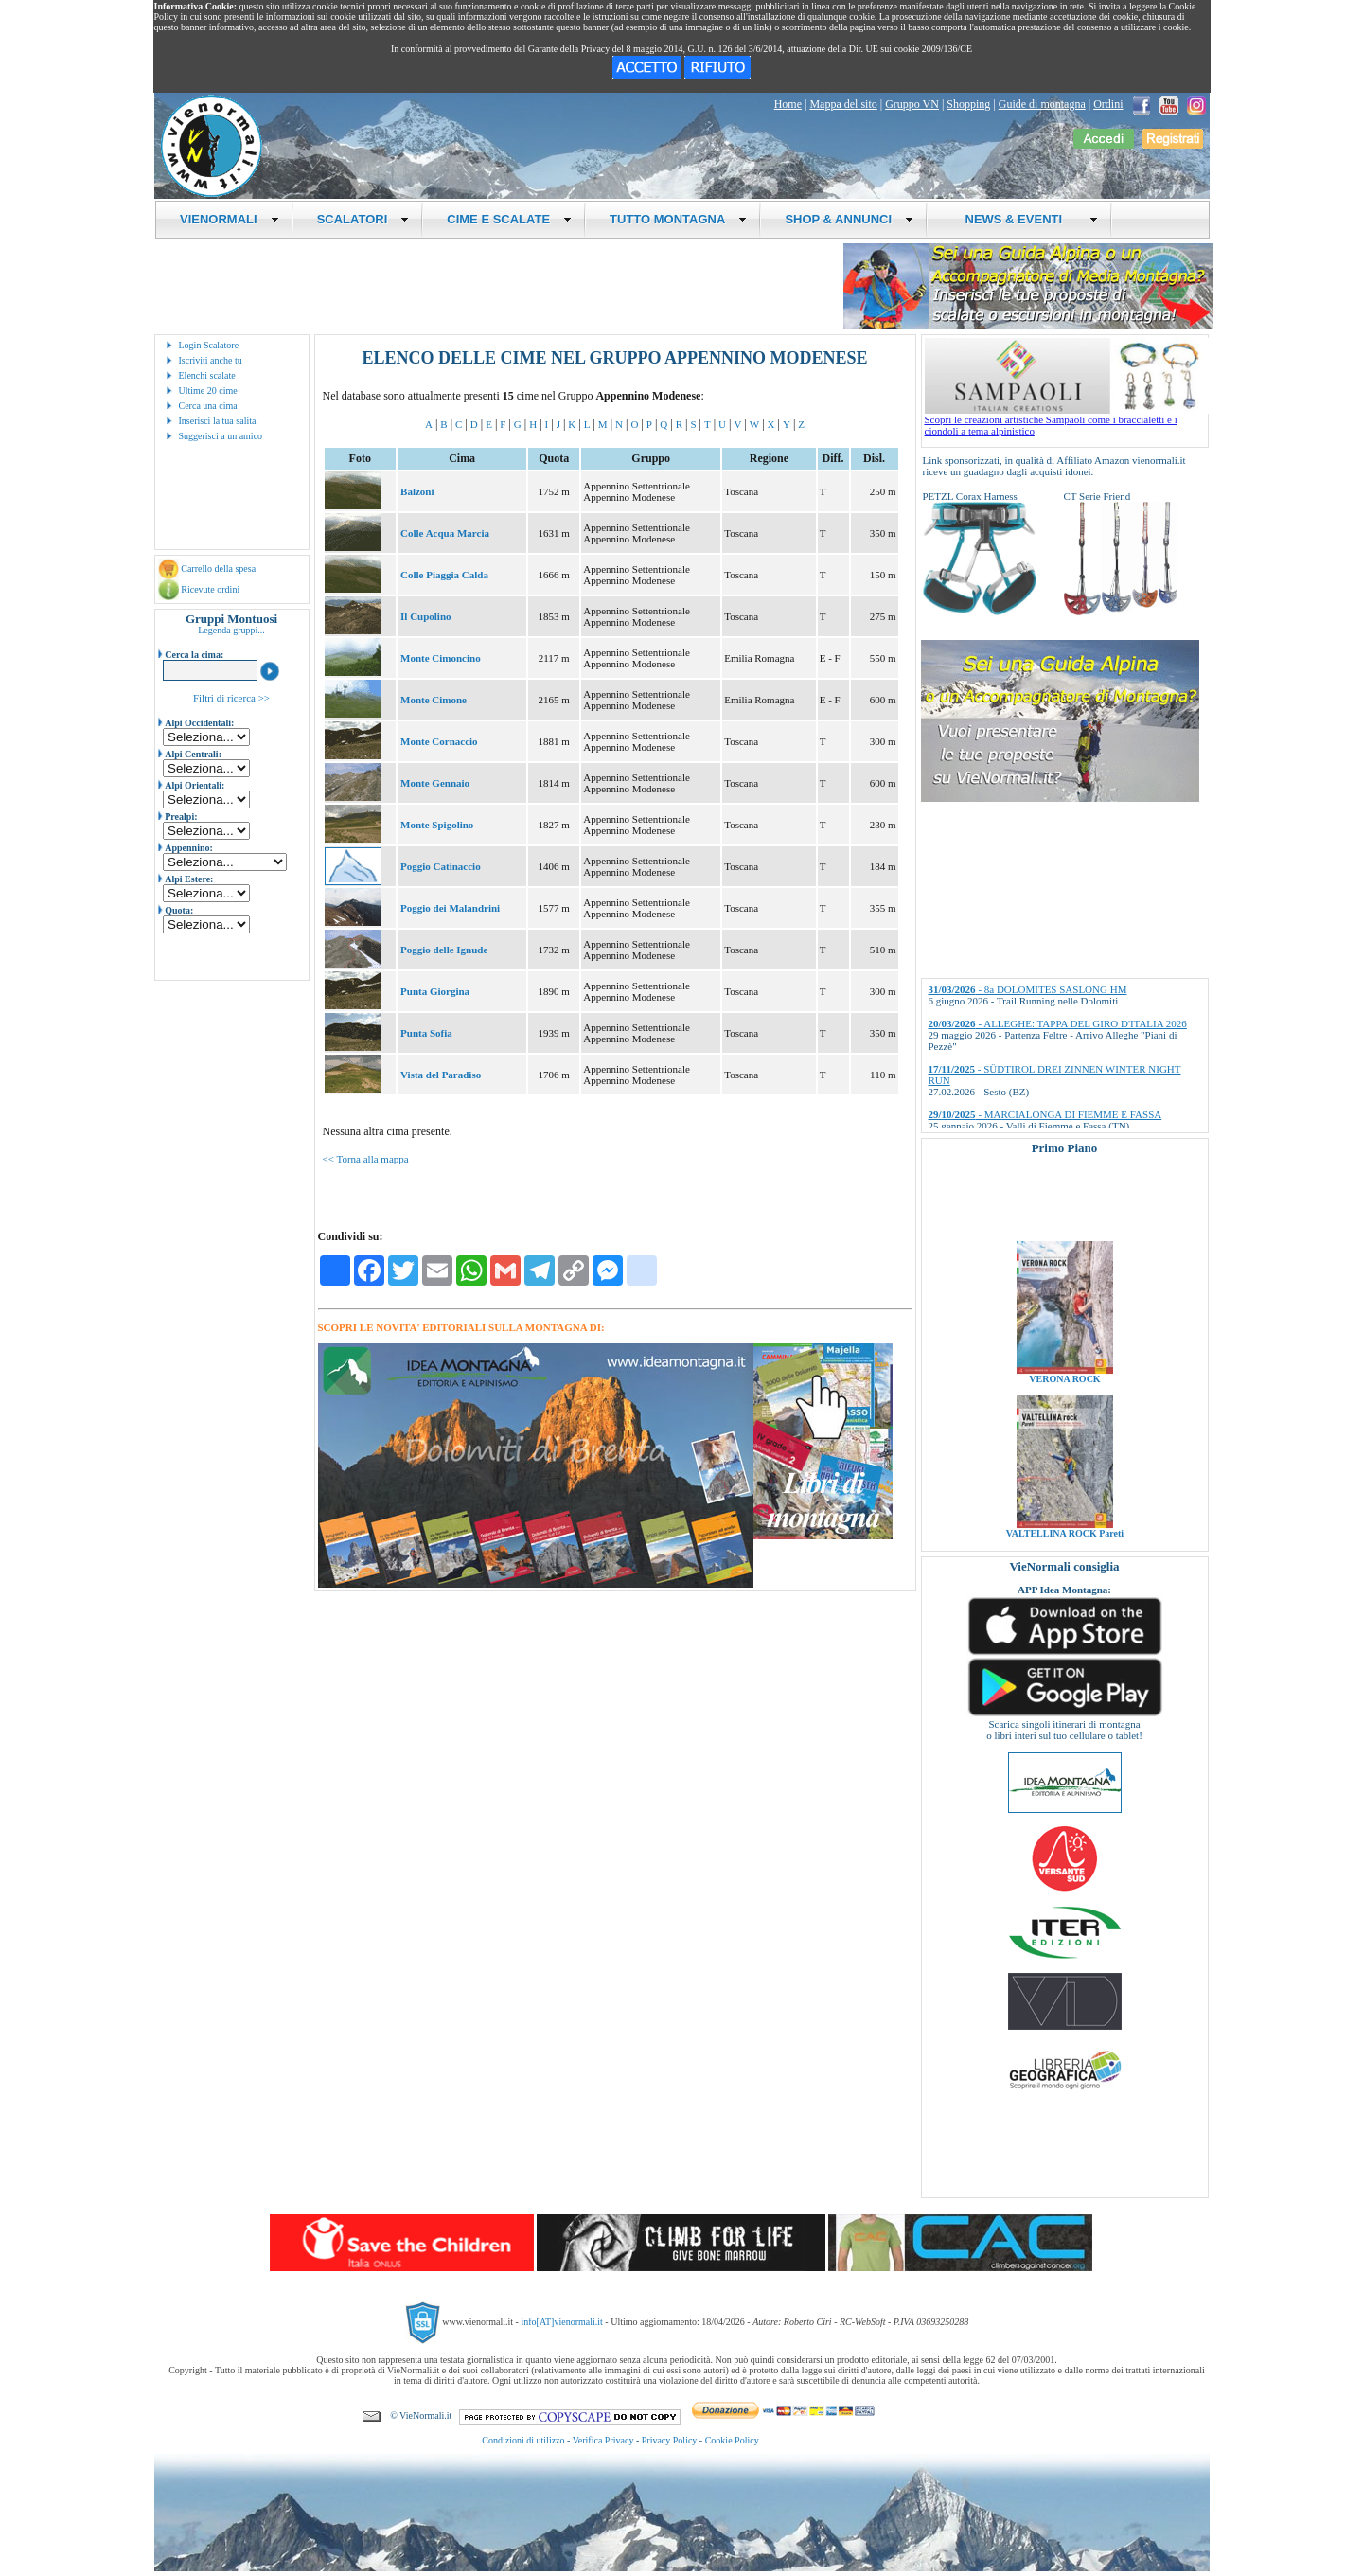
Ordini (1108, 104)
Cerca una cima (208, 405)
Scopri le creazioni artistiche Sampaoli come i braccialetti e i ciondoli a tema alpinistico (1067, 420)
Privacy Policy (670, 2440)
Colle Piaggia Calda (444, 574)
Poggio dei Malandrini (450, 908)
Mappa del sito (842, 104)
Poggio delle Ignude (443, 949)
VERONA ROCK (1064, 1404)
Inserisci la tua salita (218, 421)
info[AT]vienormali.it (561, 2322)
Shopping (968, 104)
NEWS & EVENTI (1024, 219)
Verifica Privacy (603, 2440)
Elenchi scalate (207, 375)
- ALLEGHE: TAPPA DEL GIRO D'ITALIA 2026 (1058, 1023)
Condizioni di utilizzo (523, 2440)
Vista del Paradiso (440, 1074)
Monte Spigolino (436, 824)
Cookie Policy (732, 2440)
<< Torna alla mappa (366, 1158)
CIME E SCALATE (509, 219)
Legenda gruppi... (231, 630)
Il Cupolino (425, 616)
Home (788, 104)
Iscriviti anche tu (210, 360)
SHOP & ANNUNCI (849, 219)
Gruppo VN (912, 104)
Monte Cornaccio (439, 741)
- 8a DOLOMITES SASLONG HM (1028, 989)
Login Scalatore (209, 345)
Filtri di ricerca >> (231, 697)
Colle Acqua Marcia (444, 533)
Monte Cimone (433, 699)
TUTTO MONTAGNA (678, 219)
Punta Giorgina (434, 991)
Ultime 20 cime (208, 390)
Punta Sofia (426, 1033)
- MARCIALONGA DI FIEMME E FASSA (1045, 1114)
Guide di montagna (1042, 104)
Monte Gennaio (434, 783)
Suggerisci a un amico (221, 436)
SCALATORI (363, 219)
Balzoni (417, 491)
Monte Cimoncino (440, 658)
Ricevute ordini (210, 589)
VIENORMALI (229, 219)
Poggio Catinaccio (440, 866)
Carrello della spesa (218, 568)
